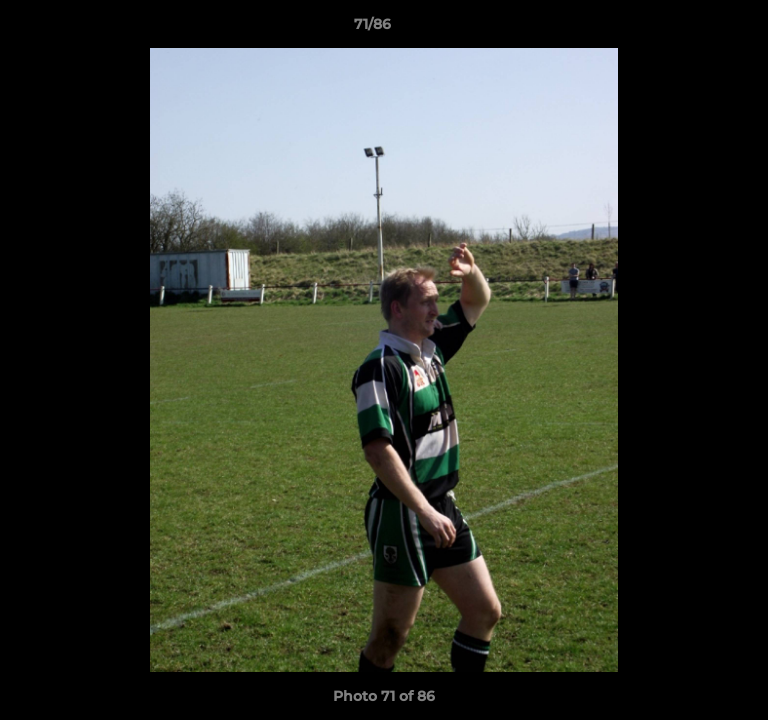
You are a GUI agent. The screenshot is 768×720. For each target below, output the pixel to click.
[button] (696, 29)
